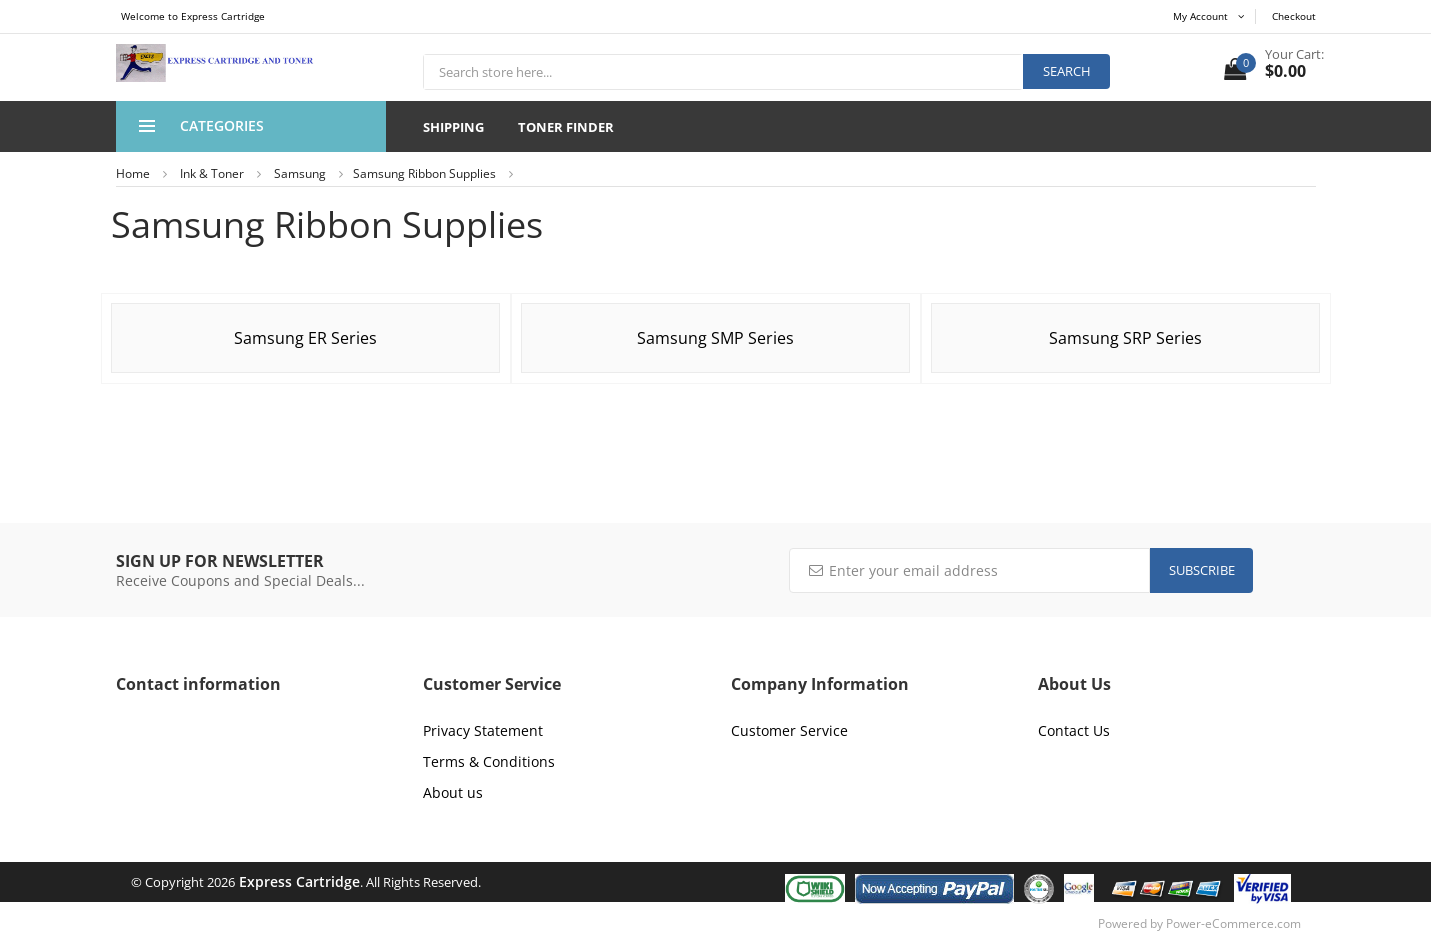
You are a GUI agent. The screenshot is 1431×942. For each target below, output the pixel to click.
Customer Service (789, 730)
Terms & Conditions (489, 761)
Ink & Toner (212, 173)
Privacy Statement (483, 730)
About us (453, 792)
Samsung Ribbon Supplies (424, 173)
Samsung (300, 173)
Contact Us (1074, 730)
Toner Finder (566, 127)
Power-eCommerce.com (1233, 923)
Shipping (453, 127)
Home (133, 173)
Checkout (1294, 16)
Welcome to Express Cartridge (193, 16)
